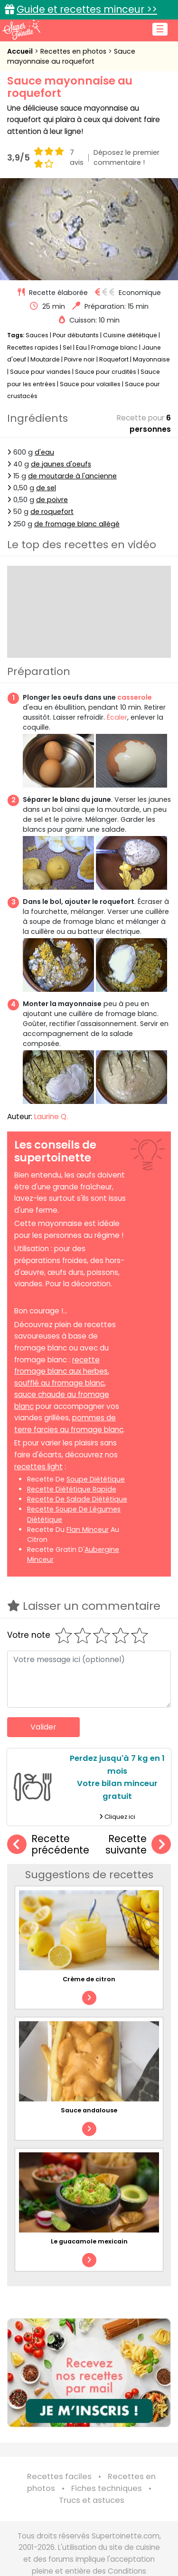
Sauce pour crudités (105, 372)
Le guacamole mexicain (89, 2241)
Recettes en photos (74, 51)
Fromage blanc (114, 347)
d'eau (44, 452)
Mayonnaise (151, 359)
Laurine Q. (51, 1117)
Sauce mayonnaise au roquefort (71, 56)
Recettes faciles (59, 2476)
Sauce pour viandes (40, 372)
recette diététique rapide (71, 1489)
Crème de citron (89, 1979)
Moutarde (45, 359)
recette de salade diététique (77, 1499)
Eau (81, 347)
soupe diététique (95, 1479)
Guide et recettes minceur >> (87, 9)
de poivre (52, 499)
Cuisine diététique (130, 335)
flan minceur (87, 1529)
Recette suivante (138, 1844)
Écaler (117, 717)
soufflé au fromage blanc (59, 1383)
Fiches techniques (106, 2488)
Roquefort (114, 359)
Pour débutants (76, 335)
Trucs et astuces (91, 2500)
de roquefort (52, 511)
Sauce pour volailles (90, 384)
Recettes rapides (32, 347)
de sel (46, 488)
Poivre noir (79, 359)
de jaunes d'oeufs (61, 464)
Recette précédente (48, 1844)
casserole (134, 697)
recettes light (38, 1467)
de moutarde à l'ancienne (72, 476)
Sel (67, 347)
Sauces (37, 335)
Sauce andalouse (89, 2110)
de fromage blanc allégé (77, 524)
